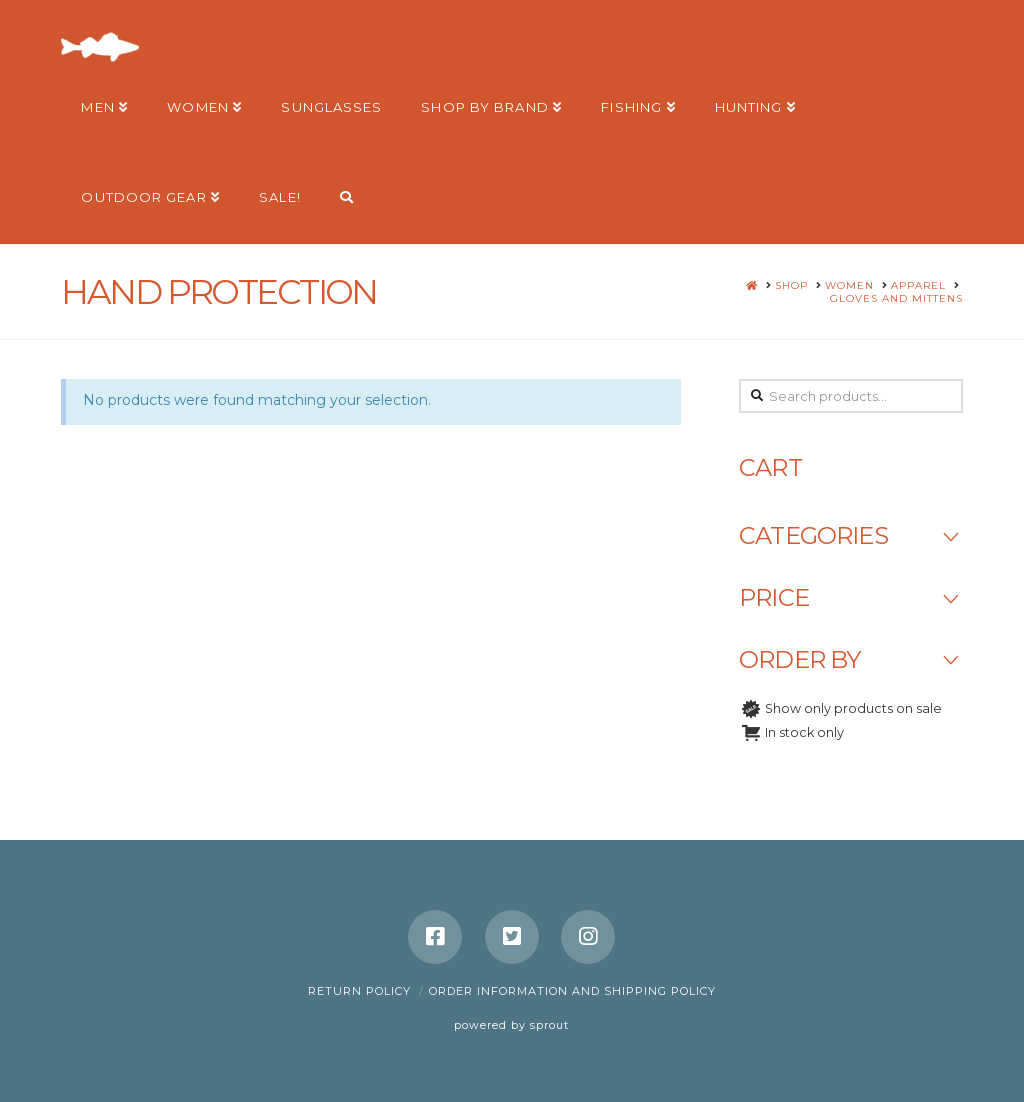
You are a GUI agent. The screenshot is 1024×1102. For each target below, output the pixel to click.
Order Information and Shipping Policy (572, 991)
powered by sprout (511, 1025)
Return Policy (359, 991)
